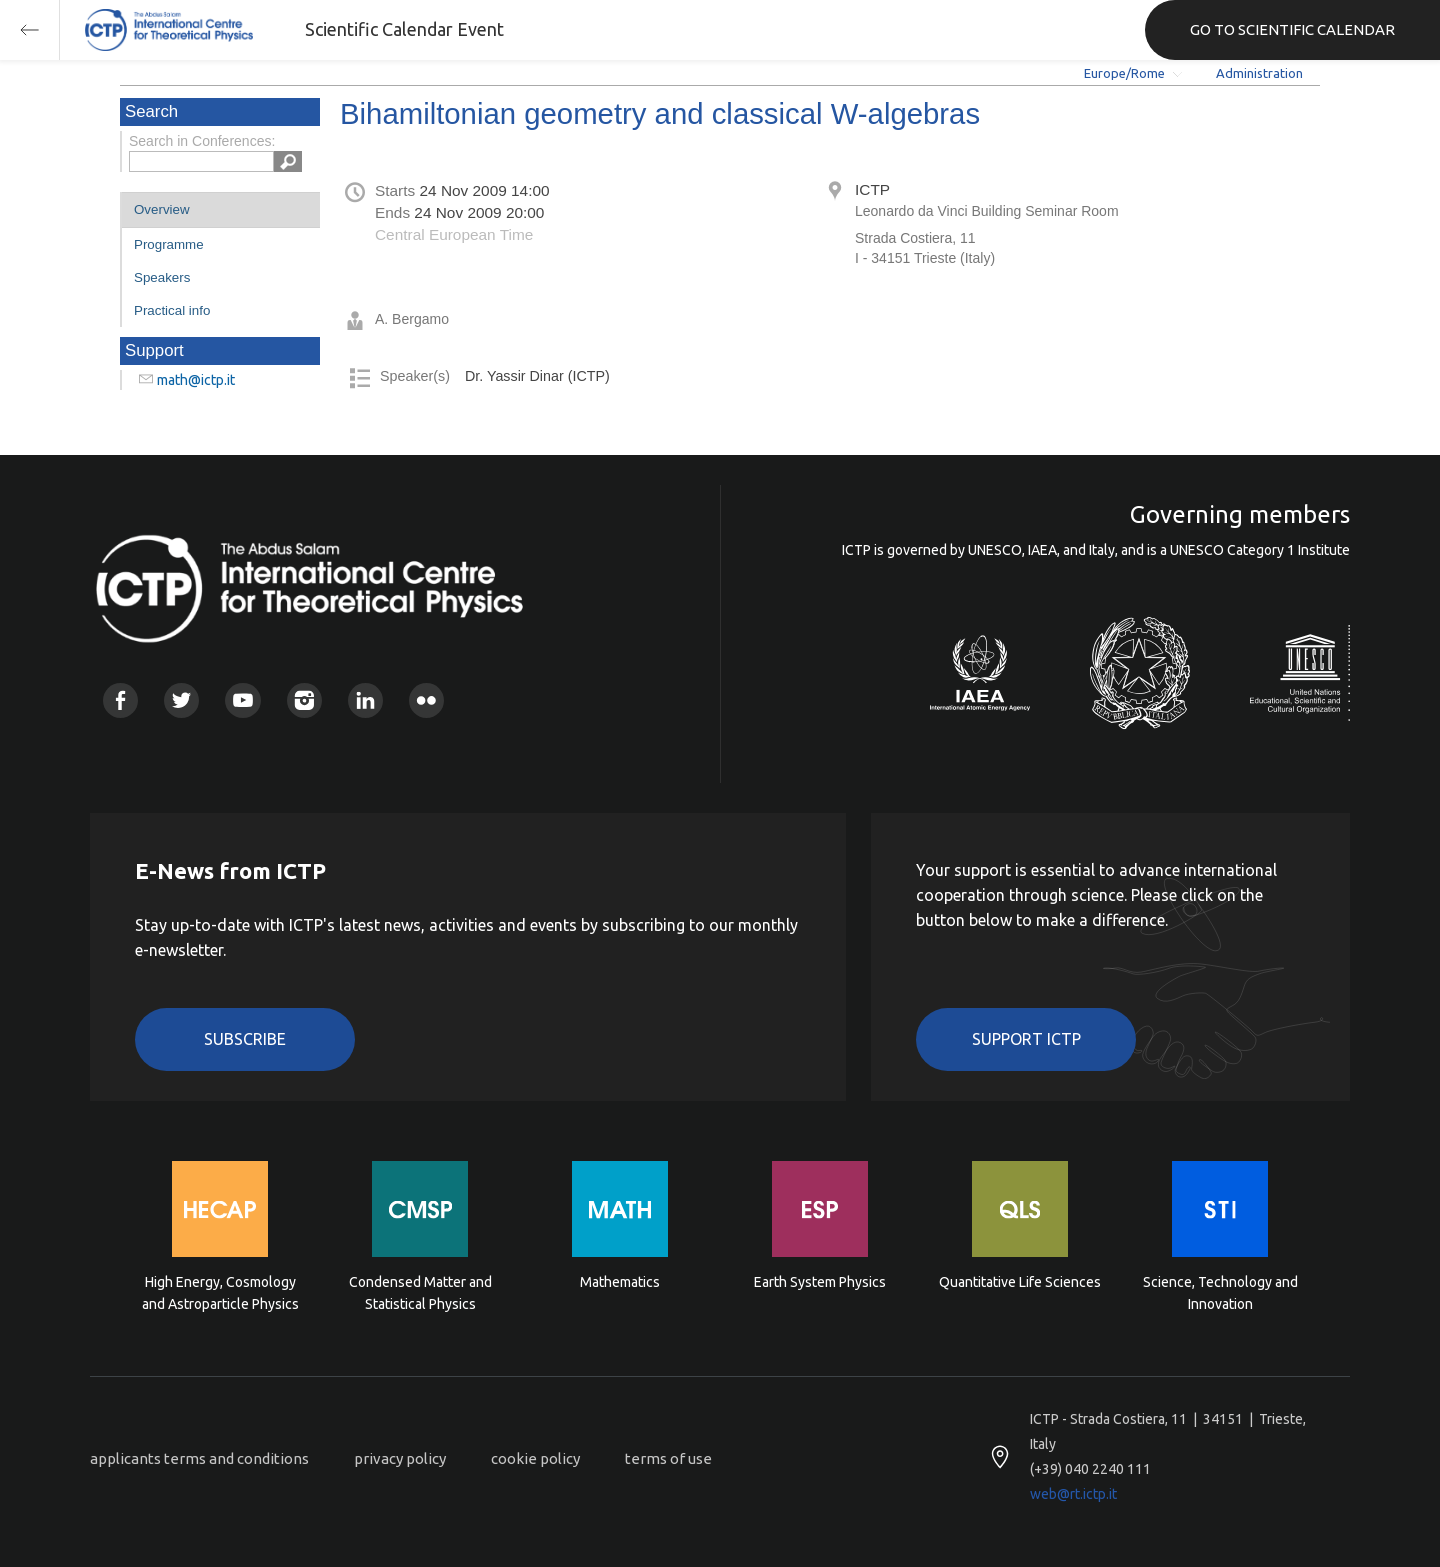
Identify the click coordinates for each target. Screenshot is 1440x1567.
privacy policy (400, 1458)
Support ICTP (1026, 1039)
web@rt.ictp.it (1073, 1494)
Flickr (426, 700)
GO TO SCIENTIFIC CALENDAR (1292, 29)
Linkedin (365, 700)
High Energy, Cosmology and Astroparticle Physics (220, 1293)
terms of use (668, 1458)
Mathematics (620, 1282)
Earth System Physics (820, 1282)
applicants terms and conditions (199, 1458)
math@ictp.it (196, 380)
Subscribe (245, 1039)
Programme (169, 244)
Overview (162, 209)
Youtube (242, 700)
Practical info (172, 310)
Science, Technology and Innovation (1220, 1293)
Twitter (181, 700)
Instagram (304, 700)
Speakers (162, 277)
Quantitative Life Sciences (1020, 1282)
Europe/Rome (1124, 73)
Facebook (120, 700)
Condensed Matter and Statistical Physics (420, 1293)
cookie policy (535, 1458)
